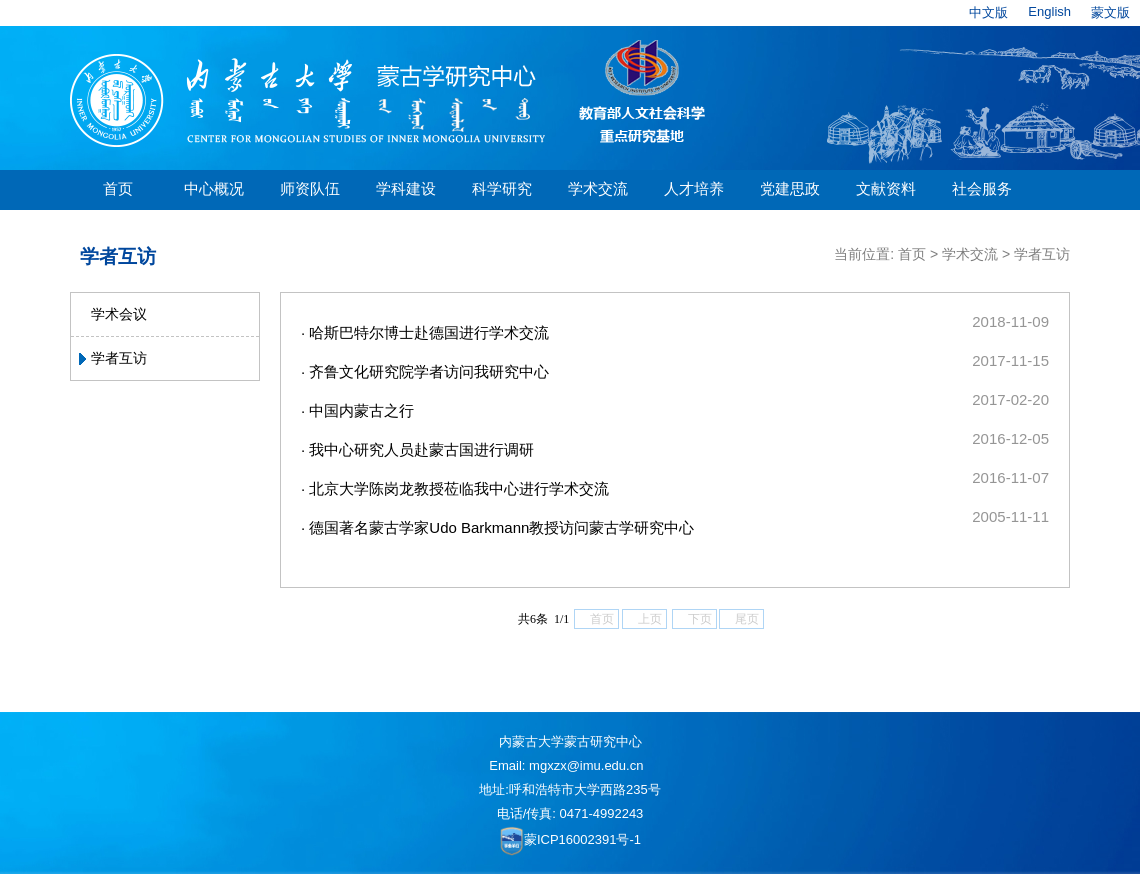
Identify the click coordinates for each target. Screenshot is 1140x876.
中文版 (988, 12)
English (1049, 11)
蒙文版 (1110, 12)
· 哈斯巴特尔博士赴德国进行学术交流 (425, 332)
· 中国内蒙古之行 (357, 410)
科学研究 (502, 188)
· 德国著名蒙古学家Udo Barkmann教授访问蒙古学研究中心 (497, 527)
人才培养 (694, 188)
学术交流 (598, 188)
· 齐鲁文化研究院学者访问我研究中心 (425, 371)
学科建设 (406, 188)
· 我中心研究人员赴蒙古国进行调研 (417, 449)
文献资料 (886, 188)
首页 (118, 188)
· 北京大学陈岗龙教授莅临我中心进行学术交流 (455, 488)
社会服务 (982, 188)
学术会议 (119, 314)
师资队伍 (310, 188)
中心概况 (214, 188)
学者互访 (119, 358)
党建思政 (790, 188)
